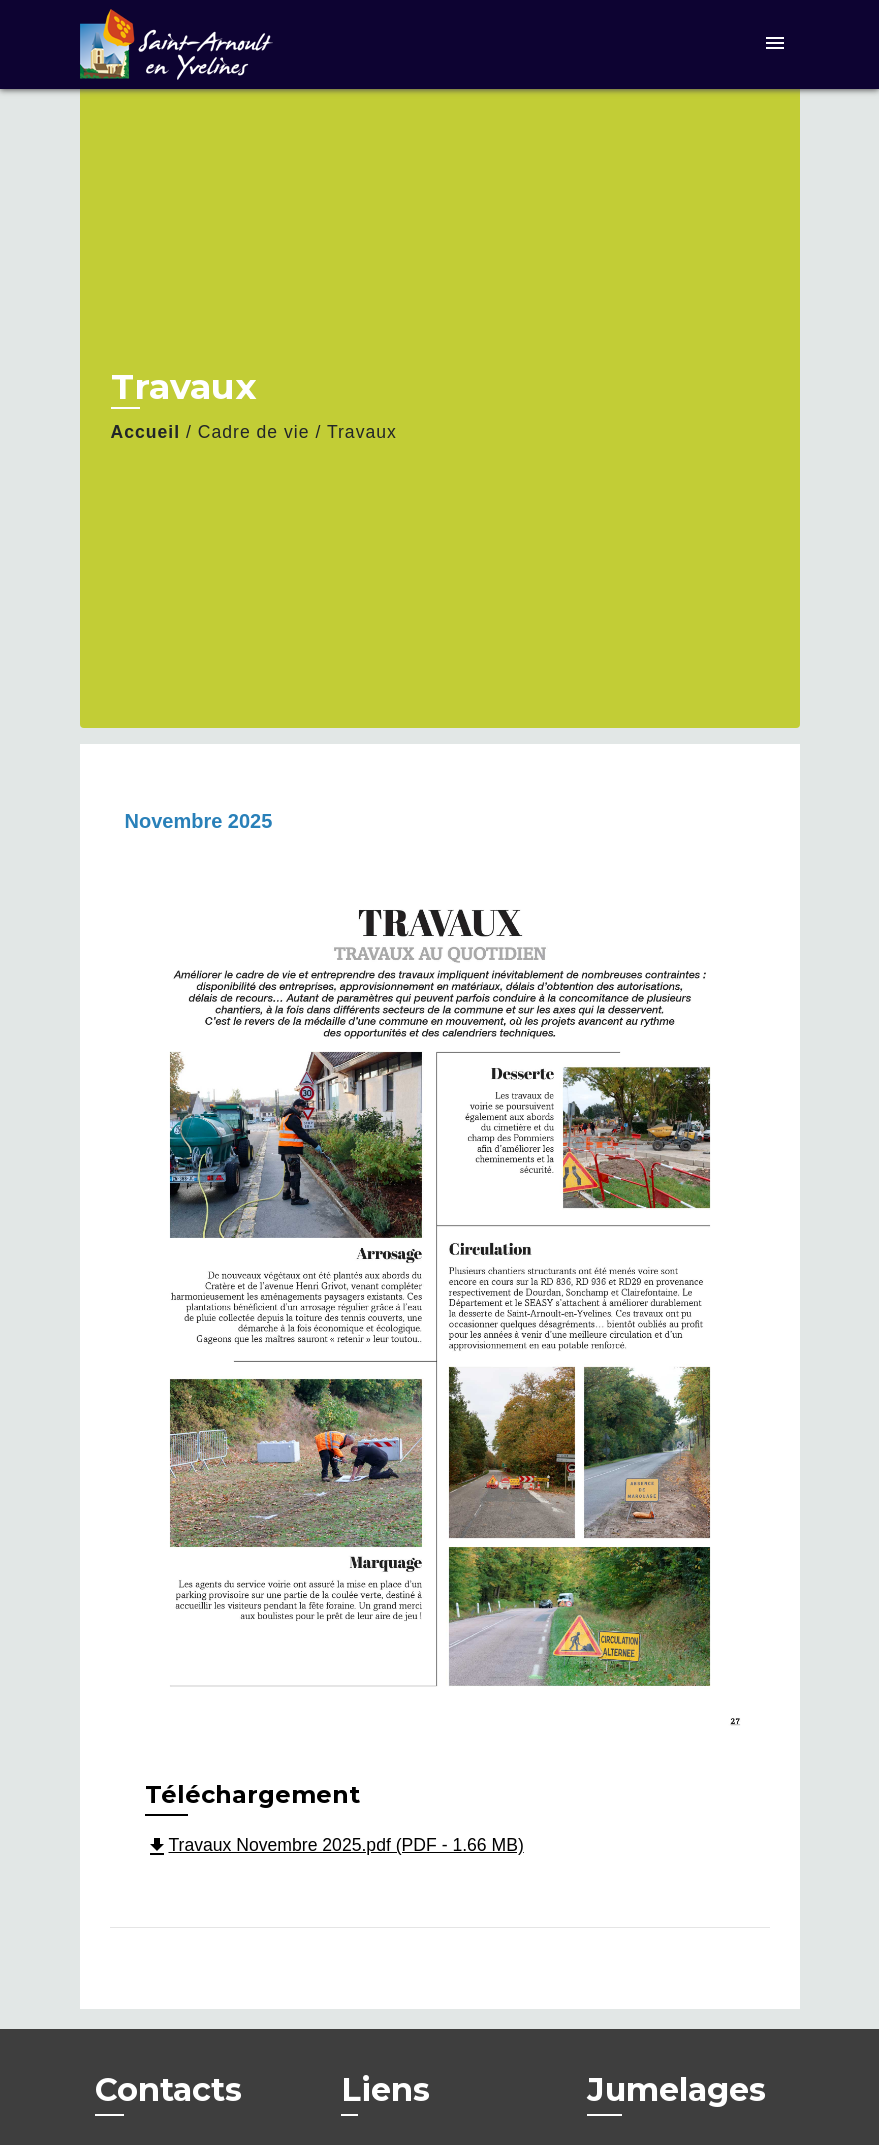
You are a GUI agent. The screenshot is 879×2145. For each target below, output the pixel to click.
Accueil (146, 432)
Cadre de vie (254, 432)
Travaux (362, 432)
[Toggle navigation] (775, 44)
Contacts (168, 2090)
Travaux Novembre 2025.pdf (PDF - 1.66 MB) (334, 1845)
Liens (385, 2089)
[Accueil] (205, 44)
